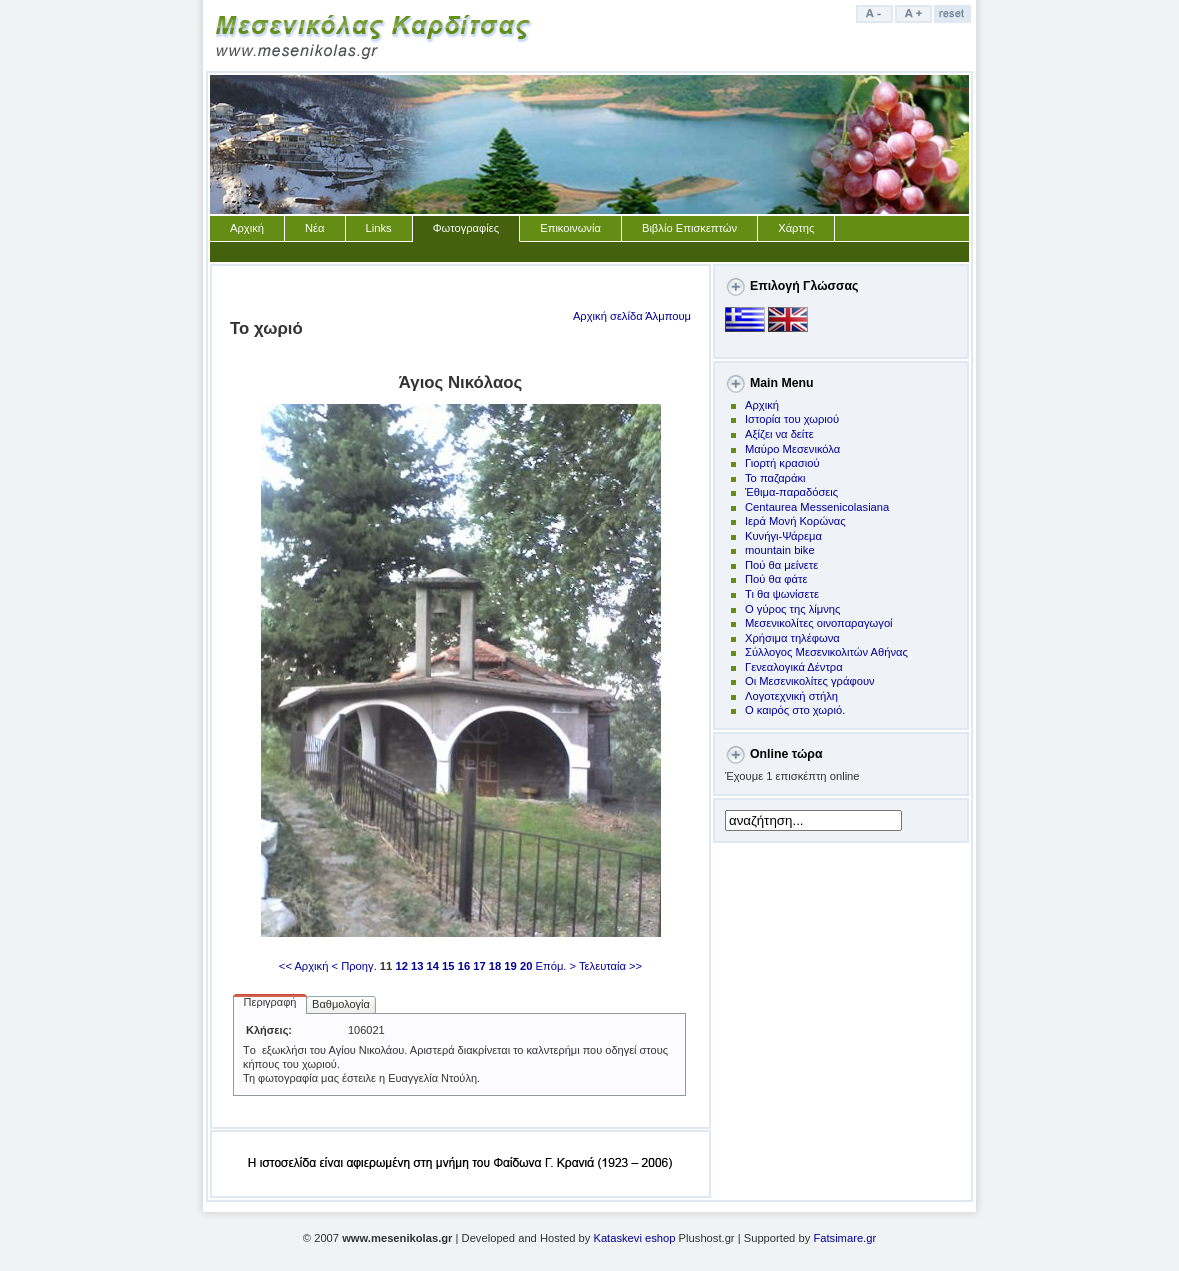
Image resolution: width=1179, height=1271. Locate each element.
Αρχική (247, 228)
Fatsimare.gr (844, 1238)
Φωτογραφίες (466, 228)
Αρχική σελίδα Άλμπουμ (632, 316)
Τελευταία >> (610, 966)
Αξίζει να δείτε (779, 434)
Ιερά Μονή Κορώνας (795, 521)
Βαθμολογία (341, 1004)
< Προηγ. (354, 966)
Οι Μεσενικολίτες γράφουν (810, 681)
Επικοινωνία (570, 228)
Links (379, 228)
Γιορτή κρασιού (782, 463)
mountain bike (780, 550)
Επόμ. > (555, 966)
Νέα (315, 228)
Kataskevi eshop (634, 1238)
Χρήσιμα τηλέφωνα (792, 638)
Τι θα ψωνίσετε (782, 594)
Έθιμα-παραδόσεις (791, 492)
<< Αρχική (304, 966)
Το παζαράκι (775, 478)
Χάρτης (796, 228)
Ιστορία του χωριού (792, 419)
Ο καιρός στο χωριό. (795, 710)
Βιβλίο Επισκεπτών (689, 228)
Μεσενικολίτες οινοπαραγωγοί (819, 623)
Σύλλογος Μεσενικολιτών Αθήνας (826, 652)
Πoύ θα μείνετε (781, 565)
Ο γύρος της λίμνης (792, 609)
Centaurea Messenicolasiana (817, 507)
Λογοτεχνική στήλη (791, 696)
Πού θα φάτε (776, 579)
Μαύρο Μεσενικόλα (792, 449)
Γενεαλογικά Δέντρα (794, 667)
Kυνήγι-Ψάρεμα (783, 536)
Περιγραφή (270, 1002)
